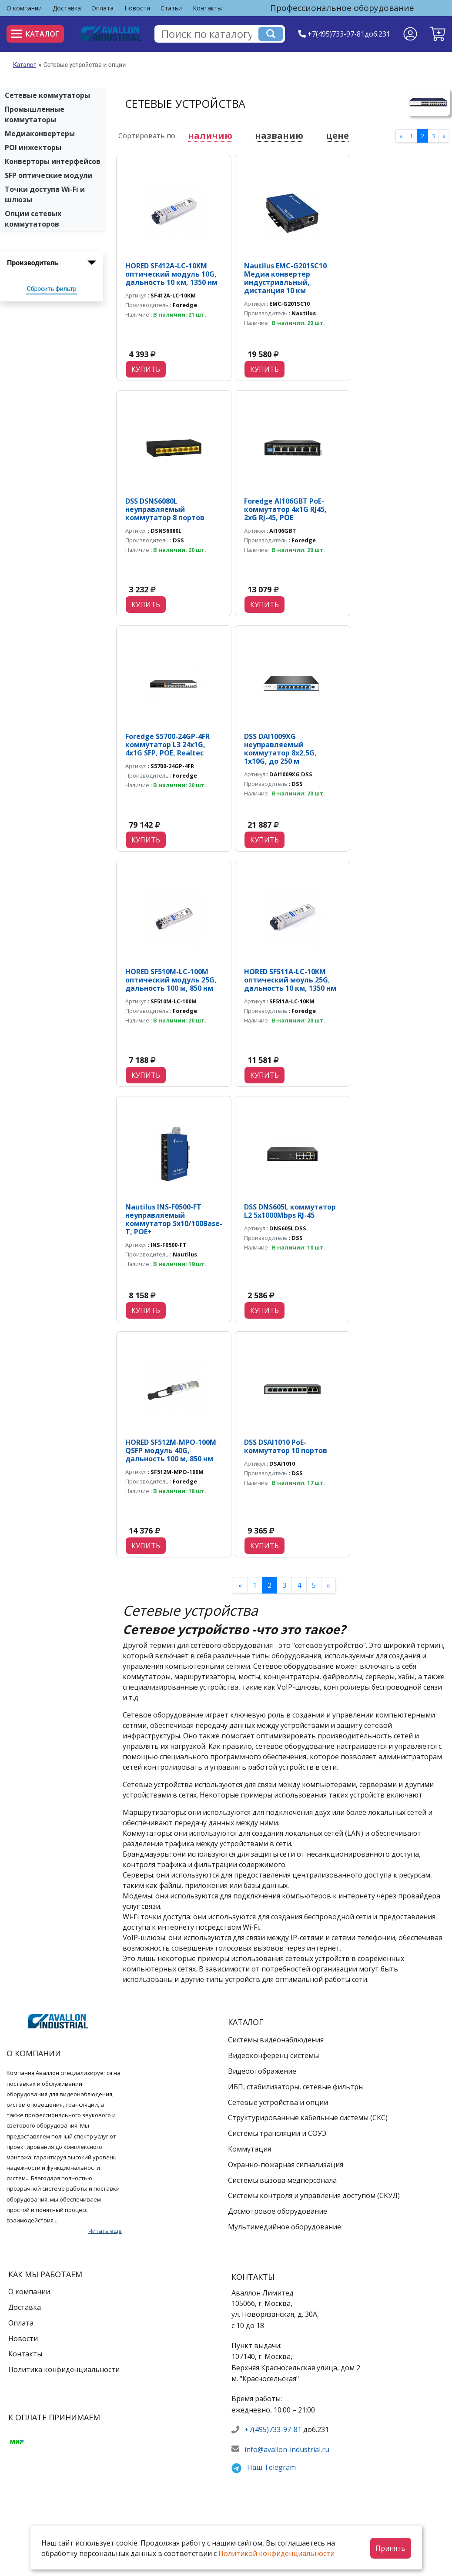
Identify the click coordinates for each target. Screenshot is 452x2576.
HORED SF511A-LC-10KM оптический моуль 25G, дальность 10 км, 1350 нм (290, 980)
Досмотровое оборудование (277, 2211)
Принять (390, 2548)
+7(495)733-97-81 (272, 2429)
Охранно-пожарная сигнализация (285, 2164)
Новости (137, 8)
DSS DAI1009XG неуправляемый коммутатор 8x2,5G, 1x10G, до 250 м (280, 749)
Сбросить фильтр (52, 288)
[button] (437, 34)
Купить (145, 369)
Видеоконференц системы (273, 2055)
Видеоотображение (262, 2071)
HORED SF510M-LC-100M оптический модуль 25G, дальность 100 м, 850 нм (171, 980)
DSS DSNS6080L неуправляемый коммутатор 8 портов (164, 509)
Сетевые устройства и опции (278, 2102)
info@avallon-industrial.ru (286, 2449)
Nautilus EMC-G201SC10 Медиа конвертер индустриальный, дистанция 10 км (285, 278)
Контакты (207, 8)
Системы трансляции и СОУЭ (277, 2133)
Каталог (35, 34)
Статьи (171, 8)
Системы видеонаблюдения (276, 2040)
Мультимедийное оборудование (284, 2227)
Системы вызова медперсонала (282, 2180)
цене (337, 135)
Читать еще (105, 2231)
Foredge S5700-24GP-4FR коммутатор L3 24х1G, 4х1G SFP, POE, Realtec (167, 745)
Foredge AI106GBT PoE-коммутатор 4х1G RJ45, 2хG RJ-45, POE (285, 509)
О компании (24, 8)
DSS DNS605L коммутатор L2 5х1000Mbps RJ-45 (290, 1211)
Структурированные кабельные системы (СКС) (308, 2117)
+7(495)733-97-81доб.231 (349, 34)
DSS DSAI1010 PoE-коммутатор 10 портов (285, 1446)
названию (279, 135)
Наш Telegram (271, 2467)
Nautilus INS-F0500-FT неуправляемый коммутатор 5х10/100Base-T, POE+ (173, 1219)
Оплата (102, 8)
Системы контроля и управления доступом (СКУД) (314, 2195)
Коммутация (249, 2149)
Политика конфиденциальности (64, 2369)
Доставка (67, 8)
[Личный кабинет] (410, 34)
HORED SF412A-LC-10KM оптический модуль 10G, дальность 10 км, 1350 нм (171, 274)
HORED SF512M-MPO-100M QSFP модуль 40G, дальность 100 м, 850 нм (170, 1450)
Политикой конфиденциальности (276, 2553)
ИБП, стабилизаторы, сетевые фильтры (296, 2087)
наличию (210, 135)
